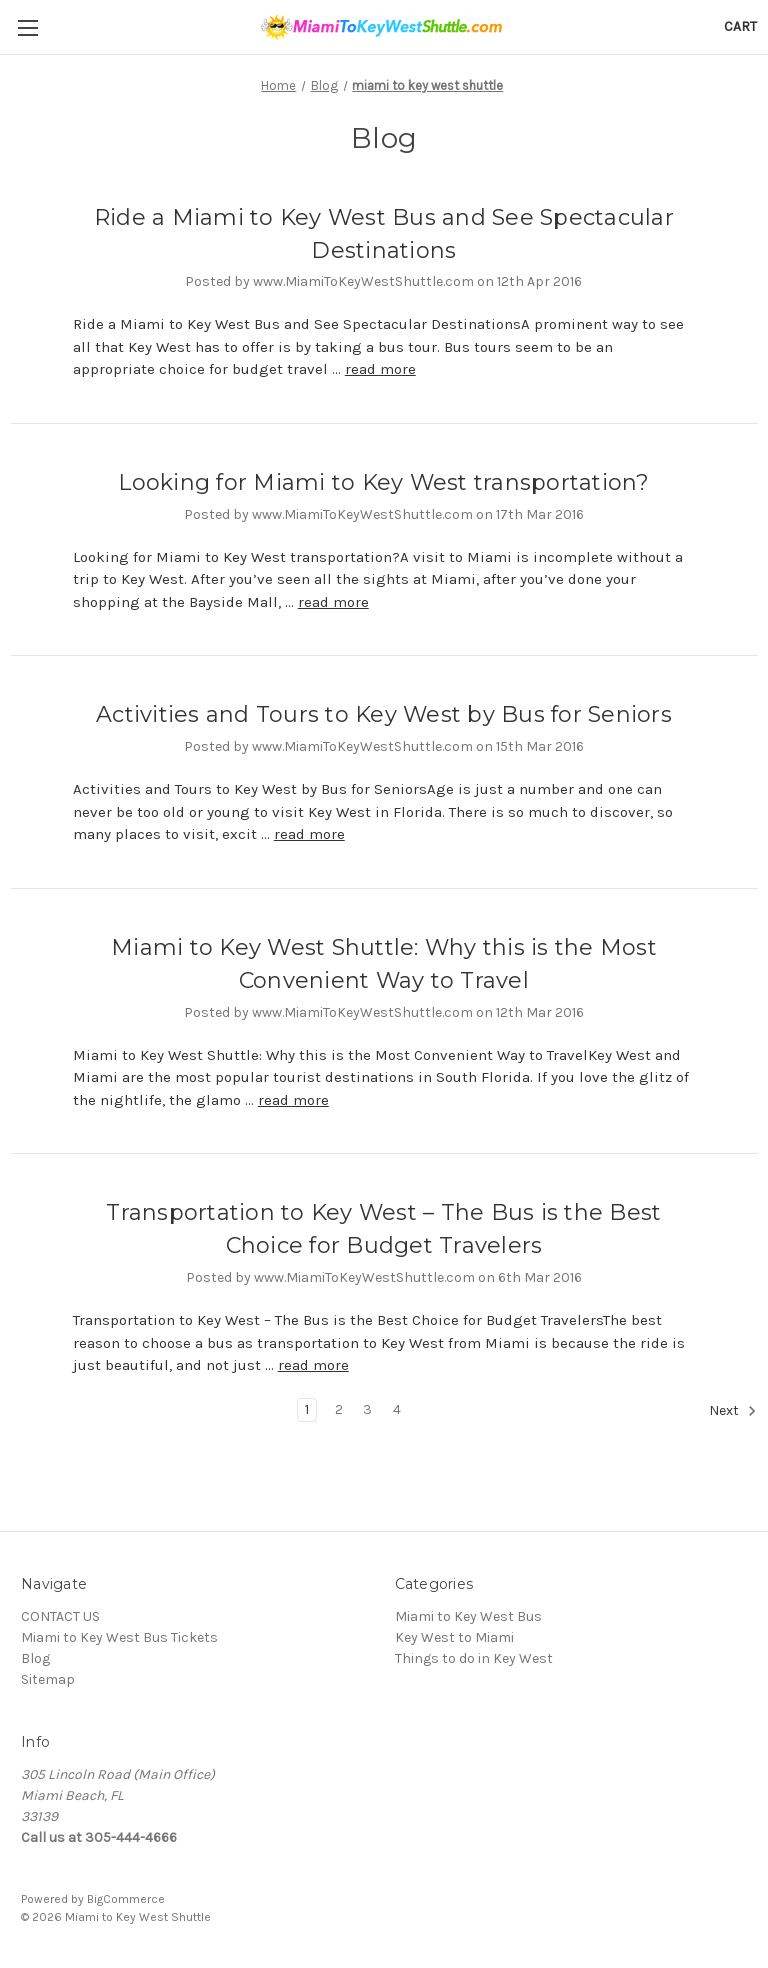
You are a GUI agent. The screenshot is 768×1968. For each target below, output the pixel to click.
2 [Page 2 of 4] (339, 1409)
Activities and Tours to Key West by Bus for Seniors (384, 714)
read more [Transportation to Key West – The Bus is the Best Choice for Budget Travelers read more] (313, 1365)
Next (733, 1411)
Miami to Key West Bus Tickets (119, 1637)
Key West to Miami (454, 1637)
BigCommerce (126, 1899)
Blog (35, 1658)
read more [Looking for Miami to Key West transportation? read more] (333, 602)
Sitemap (48, 1679)
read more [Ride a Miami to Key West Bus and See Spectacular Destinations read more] (380, 369)
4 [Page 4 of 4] (397, 1409)
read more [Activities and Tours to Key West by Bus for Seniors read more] (309, 834)
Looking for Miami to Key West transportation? (383, 482)
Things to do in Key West (474, 1658)
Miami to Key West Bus (468, 1616)
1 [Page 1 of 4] (307, 1409)
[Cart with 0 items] (740, 26)
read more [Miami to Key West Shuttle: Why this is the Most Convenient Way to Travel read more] (293, 1100)
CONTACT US (60, 1616)
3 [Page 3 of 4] (367, 1409)
